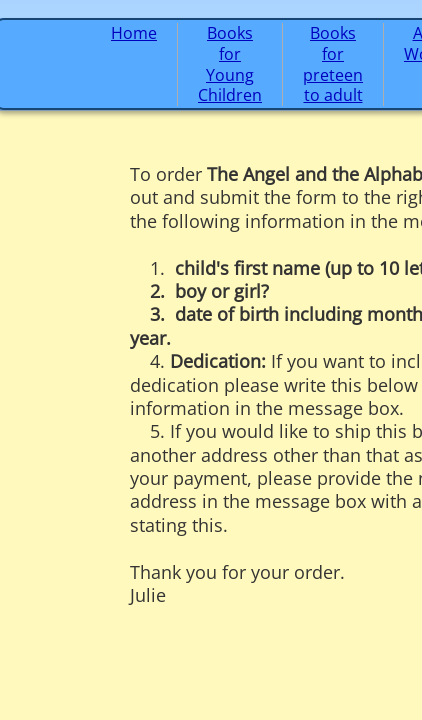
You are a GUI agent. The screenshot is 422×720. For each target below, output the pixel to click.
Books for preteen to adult (333, 64)
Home (134, 33)
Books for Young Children (230, 64)
